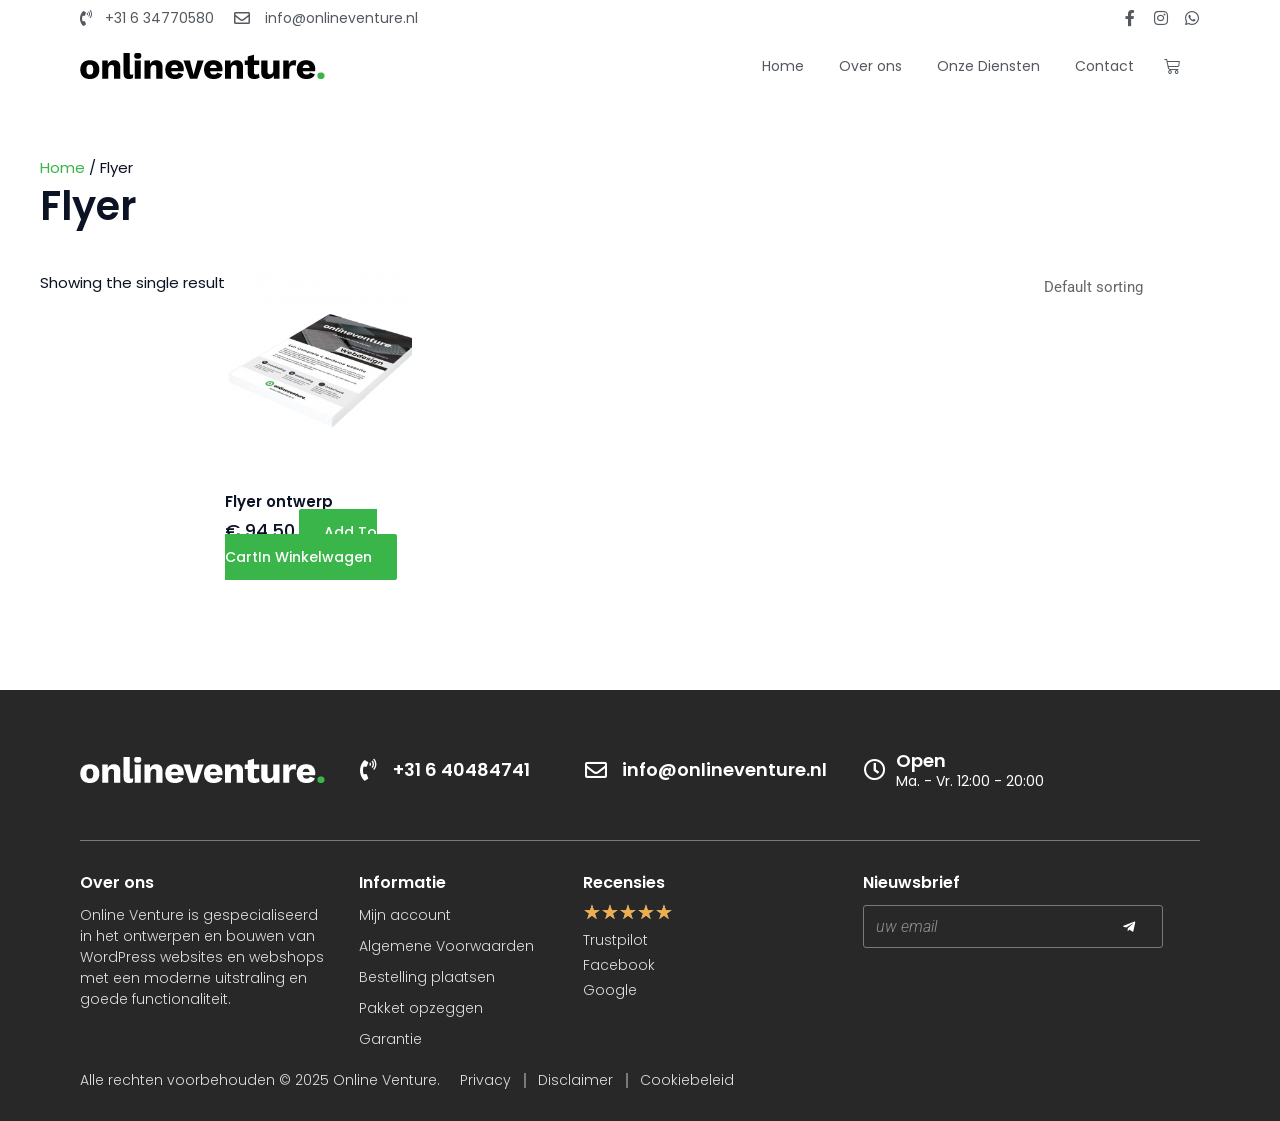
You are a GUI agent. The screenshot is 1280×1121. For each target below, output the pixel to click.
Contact (1104, 66)
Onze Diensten (988, 66)
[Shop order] (1136, 289)
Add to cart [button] (301, 544)
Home (783, 66)
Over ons (870, 66)
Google (610, 990)
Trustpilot (615, 940)
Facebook (619, 965)
